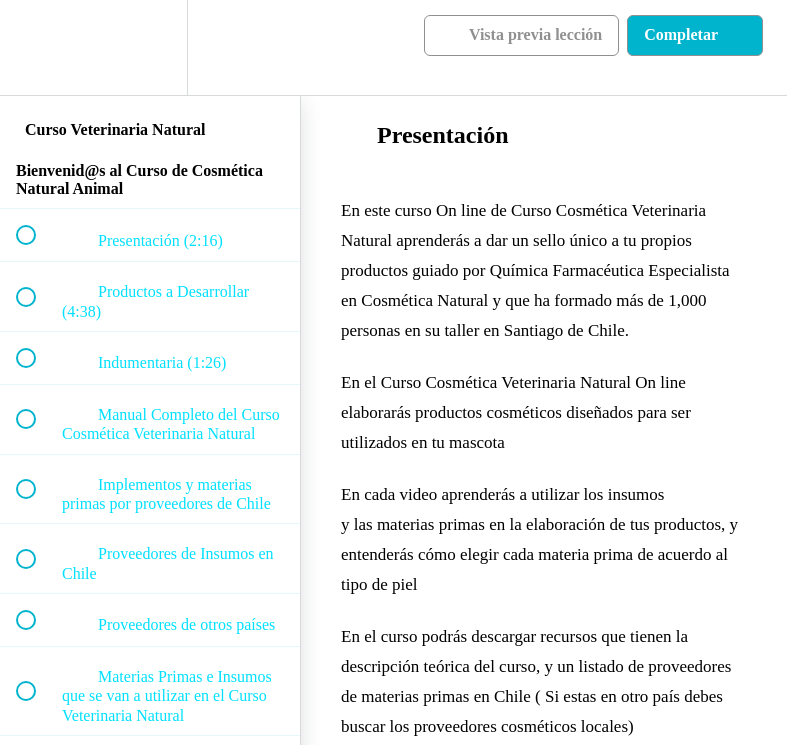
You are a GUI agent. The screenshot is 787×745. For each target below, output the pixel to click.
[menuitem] (150, 47)
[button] (37, 47)
